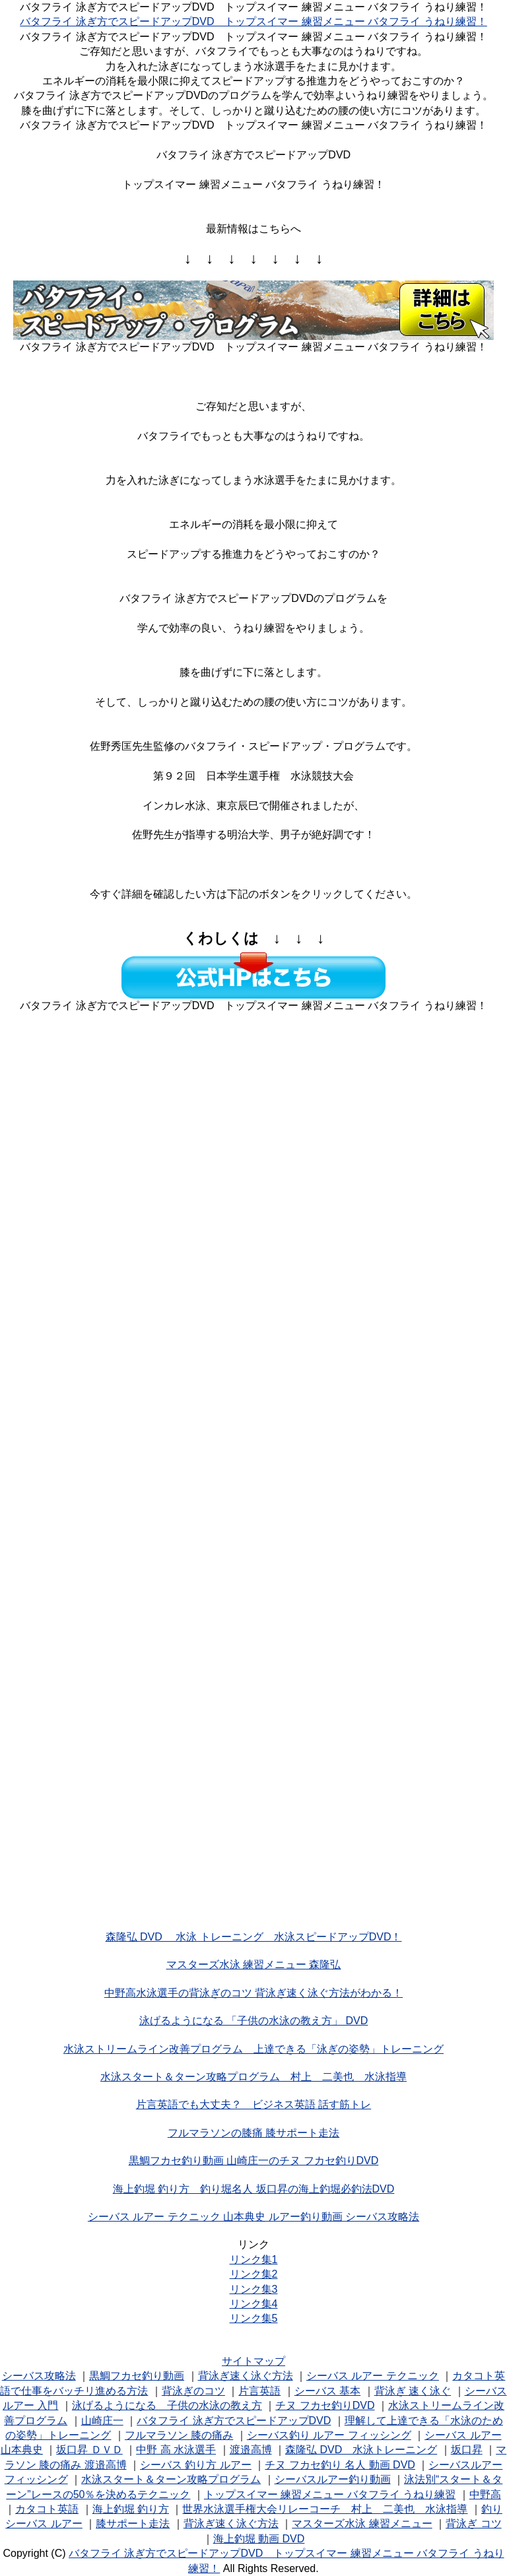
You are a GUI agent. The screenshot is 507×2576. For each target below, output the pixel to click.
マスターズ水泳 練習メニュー (362, 2523)
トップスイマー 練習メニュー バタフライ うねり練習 (330, 2494)
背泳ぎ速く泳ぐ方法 (245, 2375)
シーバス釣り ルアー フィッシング (329, 2435)
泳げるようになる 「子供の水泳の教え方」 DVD (253, 2020)
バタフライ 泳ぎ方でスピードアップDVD (234, 2420)
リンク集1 (254, 2259)
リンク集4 (254, 2303)
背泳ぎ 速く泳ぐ (412, 2390)
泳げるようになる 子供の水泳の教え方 (167, 2405)
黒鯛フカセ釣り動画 (136, 2375)
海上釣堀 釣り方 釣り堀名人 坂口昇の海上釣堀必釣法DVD (254, 2189)
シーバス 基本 (327, 2390)
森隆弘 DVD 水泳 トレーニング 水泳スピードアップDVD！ (254, 1936)
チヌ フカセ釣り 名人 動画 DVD (340, 2464)
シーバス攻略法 (39, 2375)
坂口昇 (467, 2449)
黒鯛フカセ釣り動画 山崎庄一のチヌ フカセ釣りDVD (254, 2160)
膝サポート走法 (133, 2523)
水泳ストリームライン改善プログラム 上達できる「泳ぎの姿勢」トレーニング (253, 2049)
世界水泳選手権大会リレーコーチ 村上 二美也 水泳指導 (324, 2509)
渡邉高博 (251, 2449)
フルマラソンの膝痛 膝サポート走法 (253, 2132)
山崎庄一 (102, 2420)
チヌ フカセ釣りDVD (324, 2405)
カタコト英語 (47, 2509)
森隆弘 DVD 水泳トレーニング (361, 2449)
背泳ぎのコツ (193, 2390)
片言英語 (259, 2390)
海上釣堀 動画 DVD (259, 2538)
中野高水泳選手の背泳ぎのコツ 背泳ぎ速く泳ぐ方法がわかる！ (253, 1992)
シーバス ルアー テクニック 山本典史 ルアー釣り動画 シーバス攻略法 (253, 2216)
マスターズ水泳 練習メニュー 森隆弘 (253, 1964)
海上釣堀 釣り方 (130, 2509)
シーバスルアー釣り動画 (333, 2479)
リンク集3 (254, 2289)
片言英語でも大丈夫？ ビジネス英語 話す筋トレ (253, 2104)
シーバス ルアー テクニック (372, 2375)
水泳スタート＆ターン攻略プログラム (171, 2479)
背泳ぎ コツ (473, 2523)
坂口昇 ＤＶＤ (89, 2449)
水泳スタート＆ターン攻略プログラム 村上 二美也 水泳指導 (253, 2076)
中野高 (485, 2494)
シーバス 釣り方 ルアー (196, 2464)
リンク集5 (254, 2318)
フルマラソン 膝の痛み (179, 2435)
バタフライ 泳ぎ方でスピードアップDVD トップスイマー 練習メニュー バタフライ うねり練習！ (253, 21)
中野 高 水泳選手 (176, 2449)
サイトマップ (253, 2361)
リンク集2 (254, 2274)
